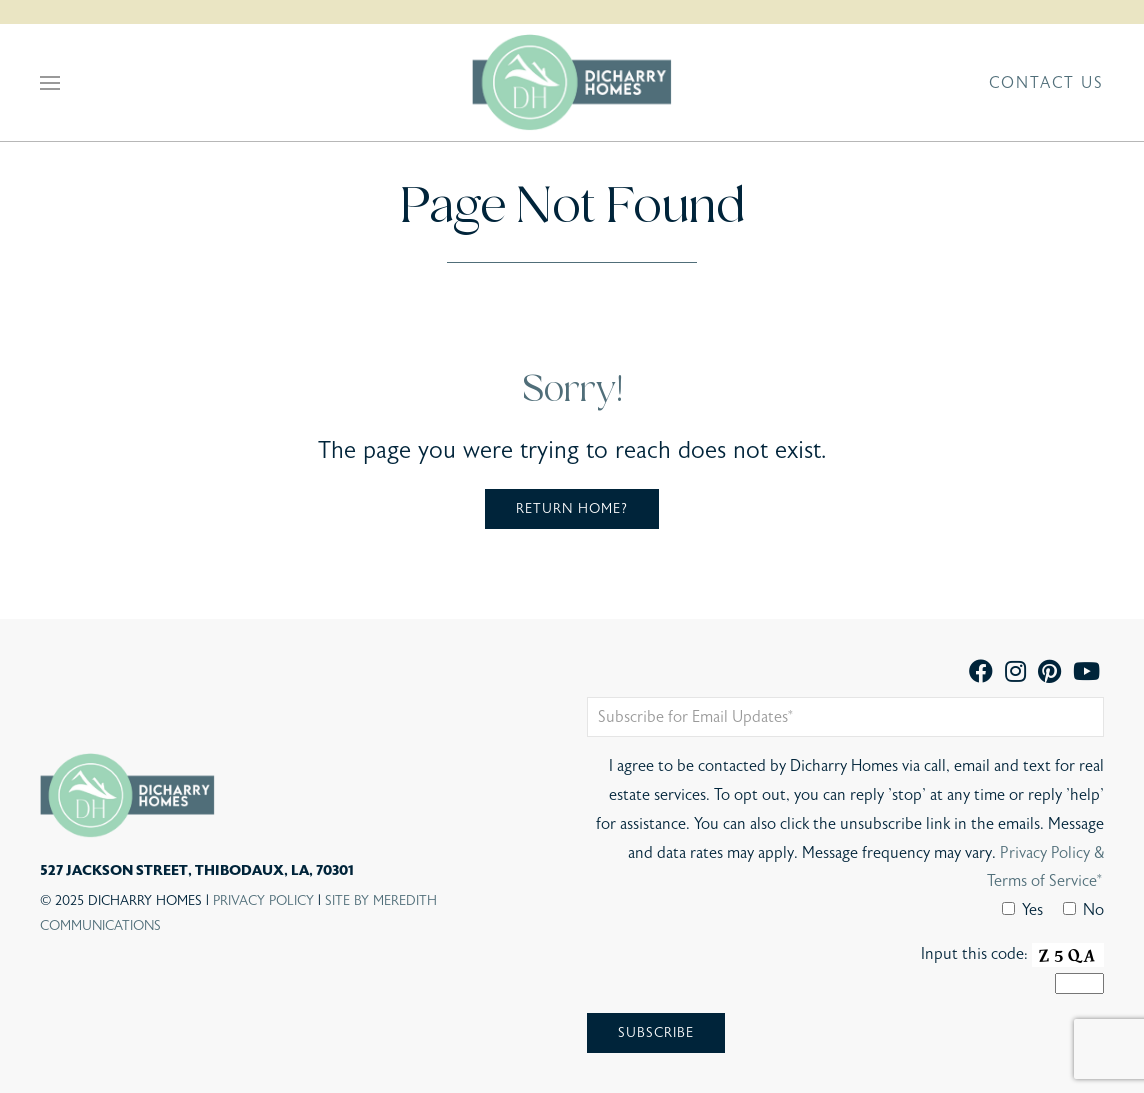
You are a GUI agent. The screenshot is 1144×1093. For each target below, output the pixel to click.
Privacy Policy (263, 901)
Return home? (572, 509)
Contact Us (1046, 83)
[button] (50, 83)
